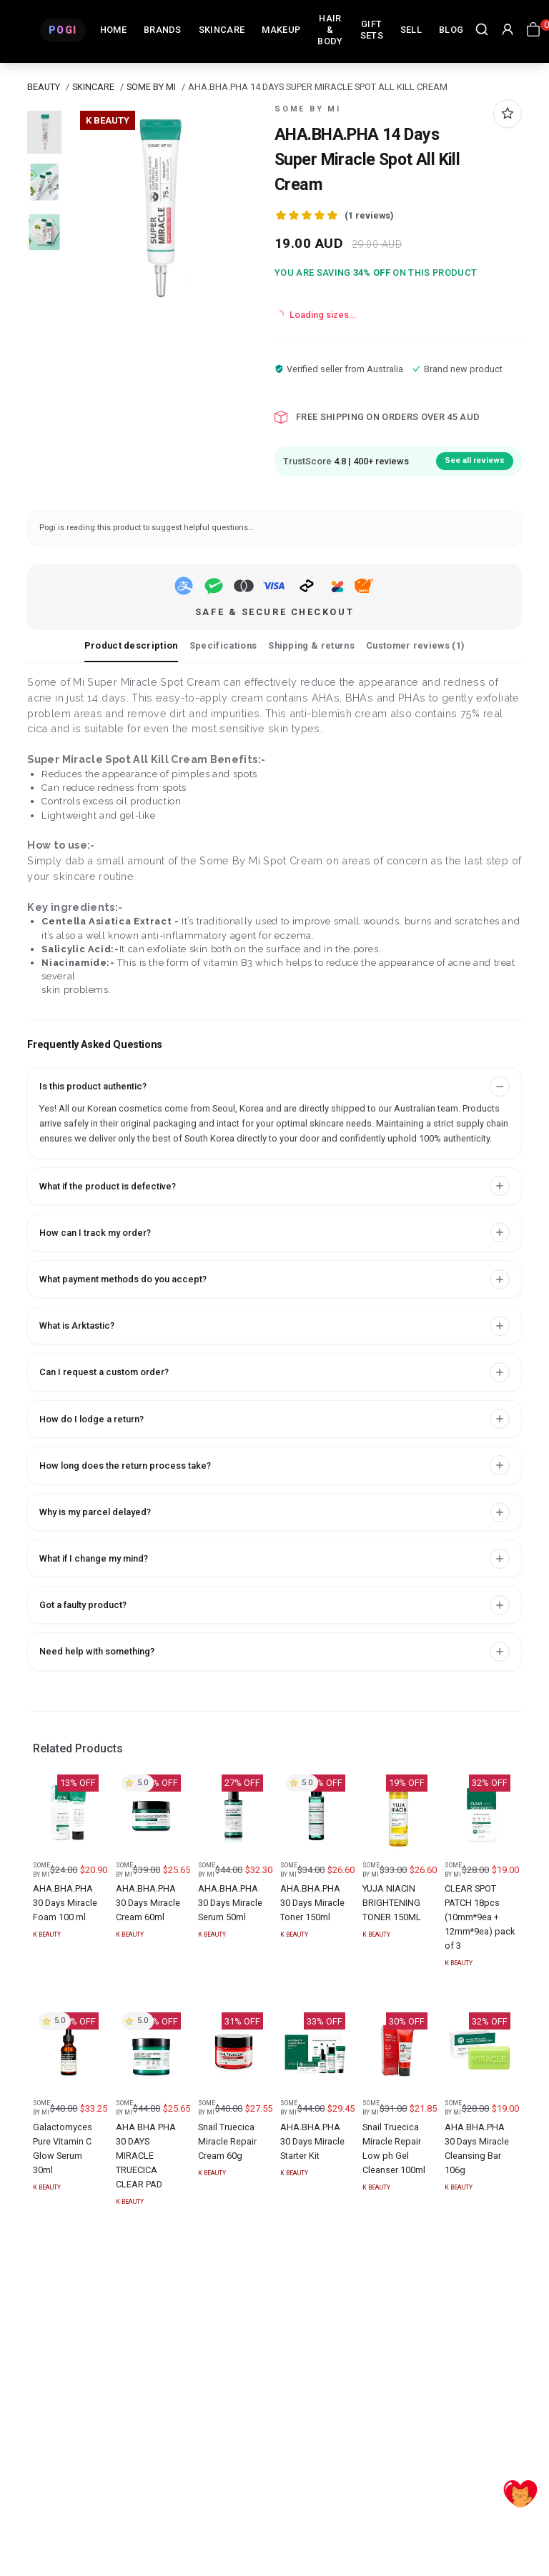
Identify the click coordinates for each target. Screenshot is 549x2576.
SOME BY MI (151, 86)
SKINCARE (93, 86)
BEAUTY (43, 86)
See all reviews (475, 460)
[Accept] (520, 2490)
